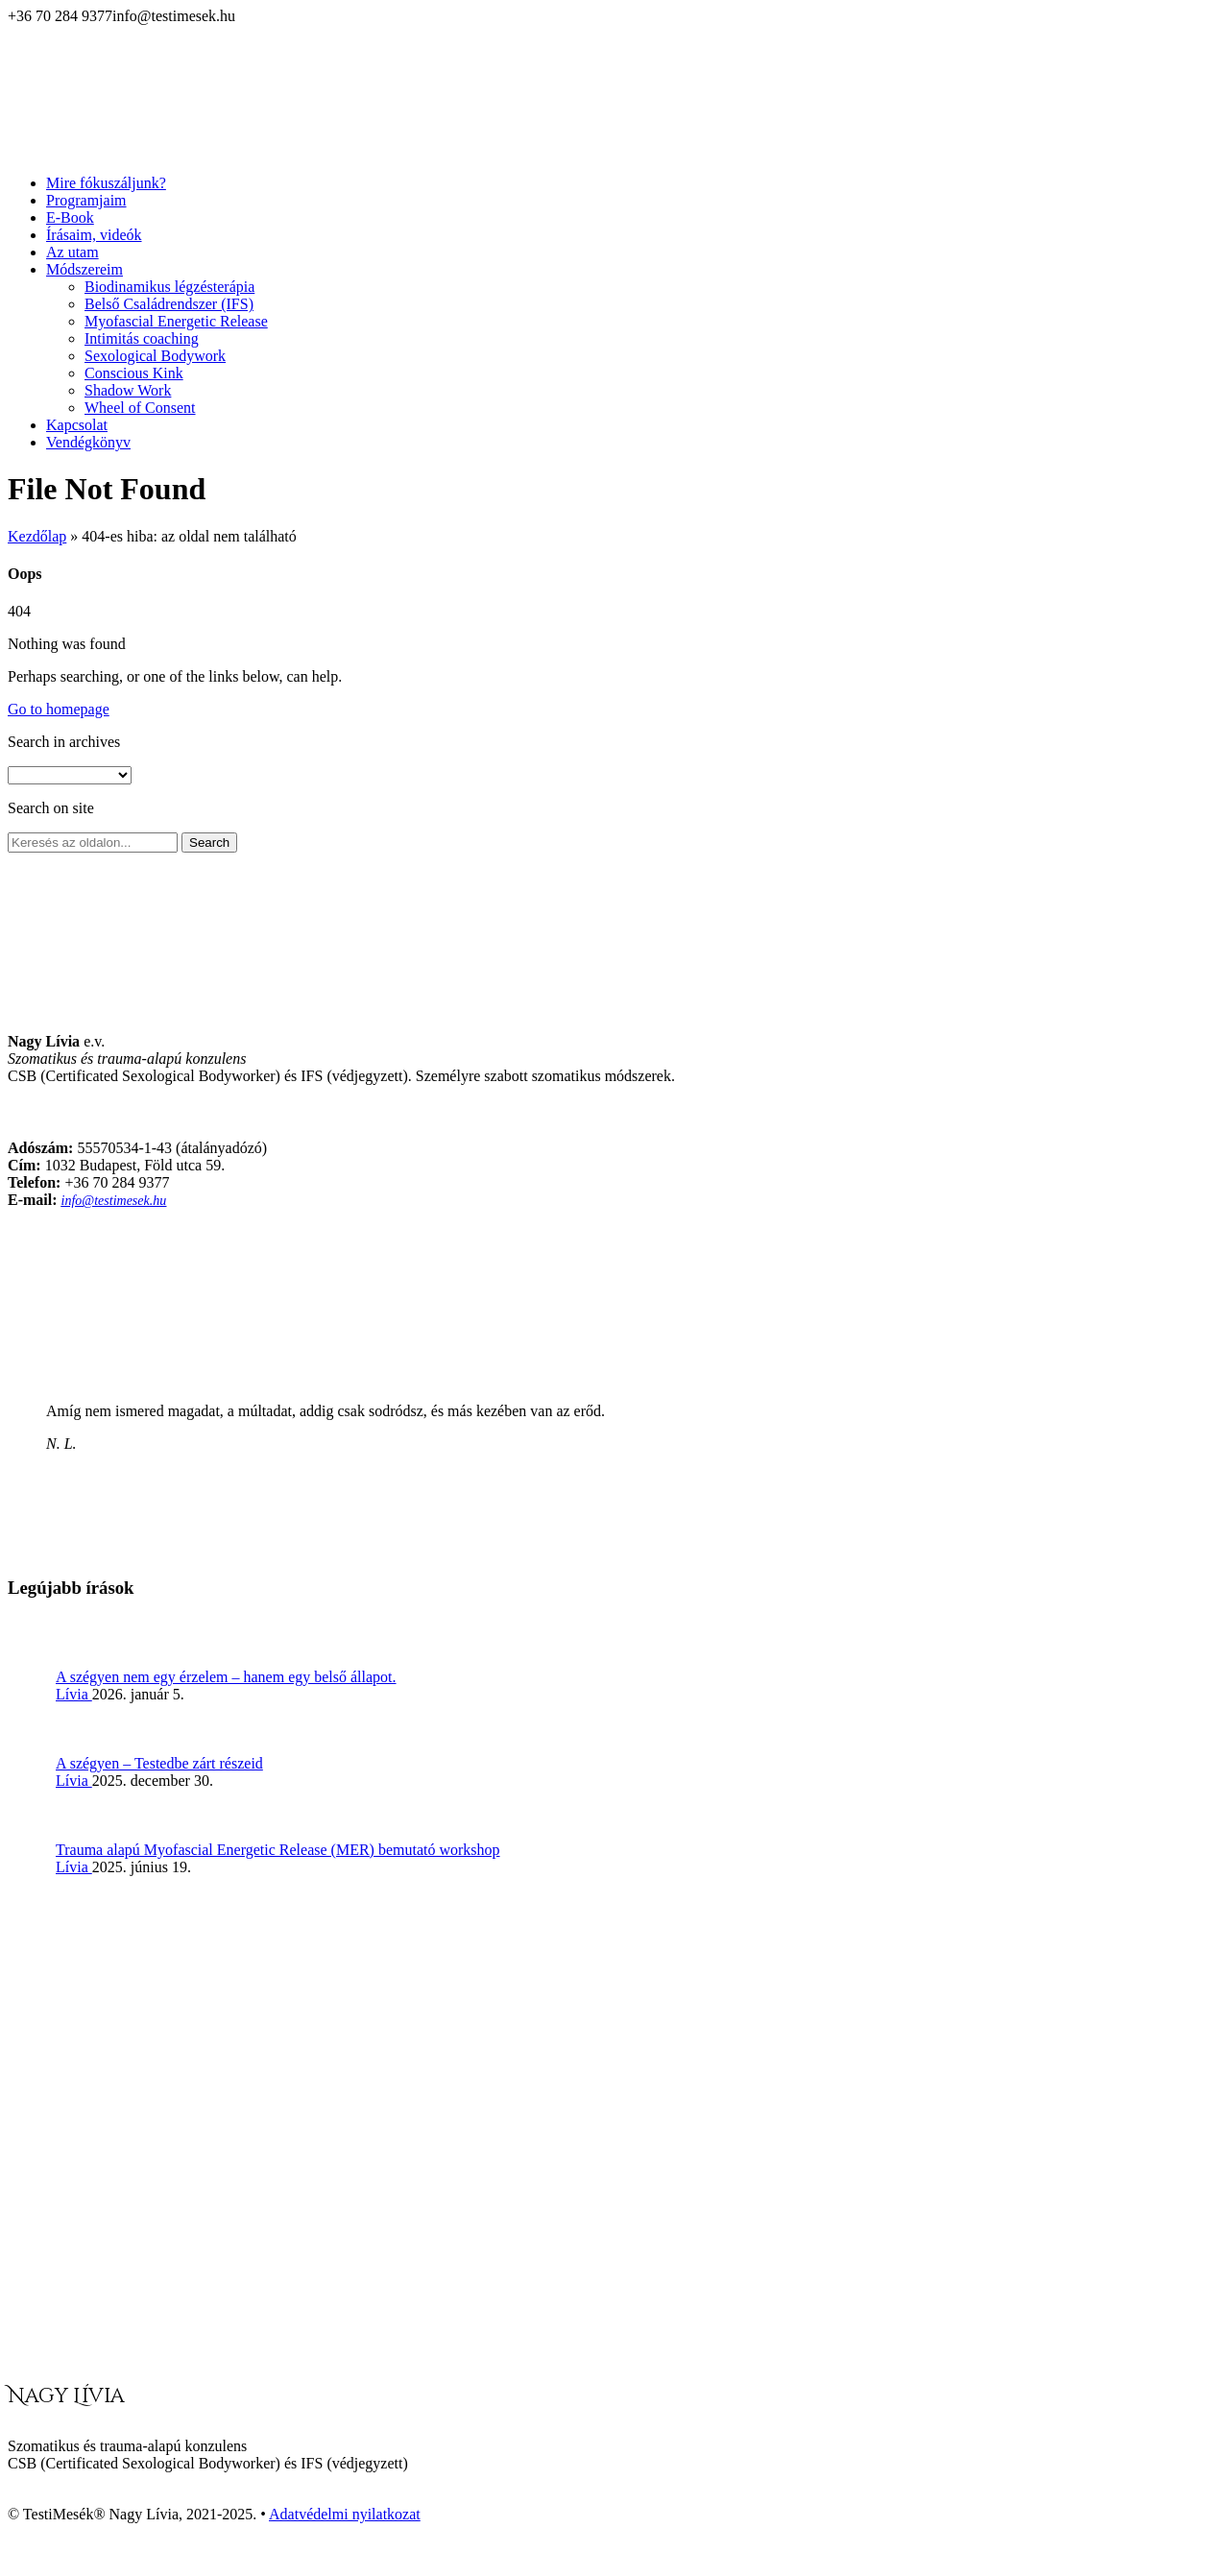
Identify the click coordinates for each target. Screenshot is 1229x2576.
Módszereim (84, 269)
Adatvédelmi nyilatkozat (345, 2514)
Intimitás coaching (141, 338)
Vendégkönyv (88, 442)
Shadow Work (127, 390)
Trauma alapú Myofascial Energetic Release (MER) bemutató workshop (278, 1850)
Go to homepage (58, 709)
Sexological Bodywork (155, 356)
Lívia (74, 1694)
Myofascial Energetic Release (176, 321)
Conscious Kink (133, 373)
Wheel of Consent (140, 407)
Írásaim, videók (94, 235)
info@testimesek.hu (114, 1200)
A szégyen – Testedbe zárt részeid (159, 1763)
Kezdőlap (37, 536)
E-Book (70, 217)
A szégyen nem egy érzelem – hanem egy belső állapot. (226, 1677)
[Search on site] (93, 842)
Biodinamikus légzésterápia (169, 286)
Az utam (72, 252)
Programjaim (86, 200)
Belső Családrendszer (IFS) (168, 304)
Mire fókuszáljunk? (106, 183)
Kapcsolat (77, 425)
